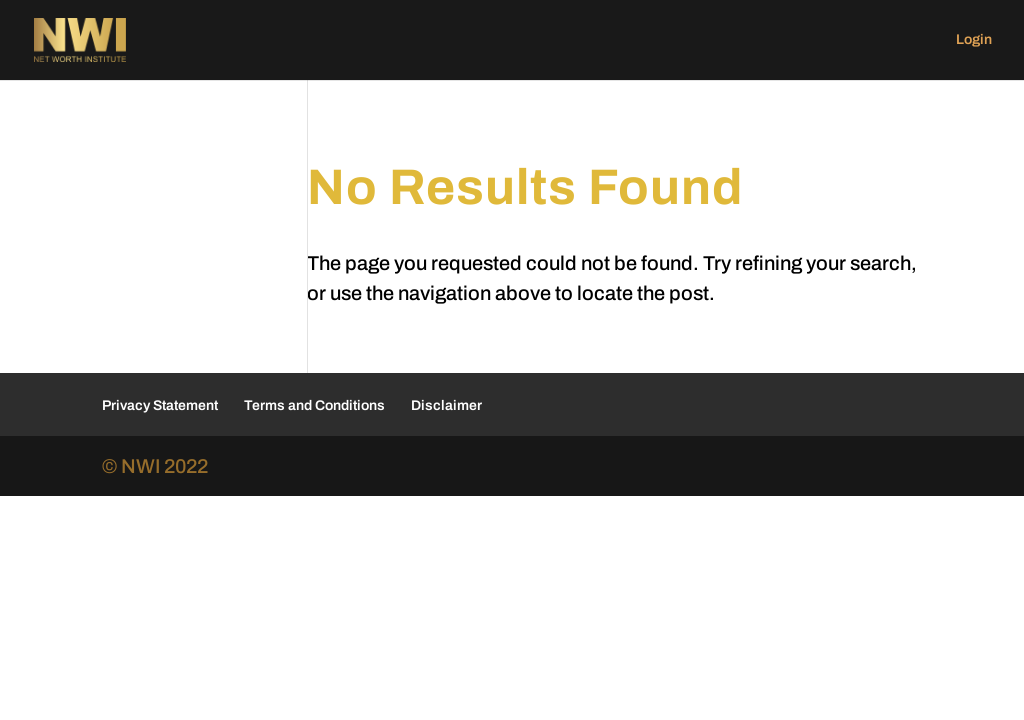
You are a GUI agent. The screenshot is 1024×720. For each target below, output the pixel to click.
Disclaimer (446, 405)
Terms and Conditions (314, 405)
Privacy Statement (160, 405)
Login (974, 40)
